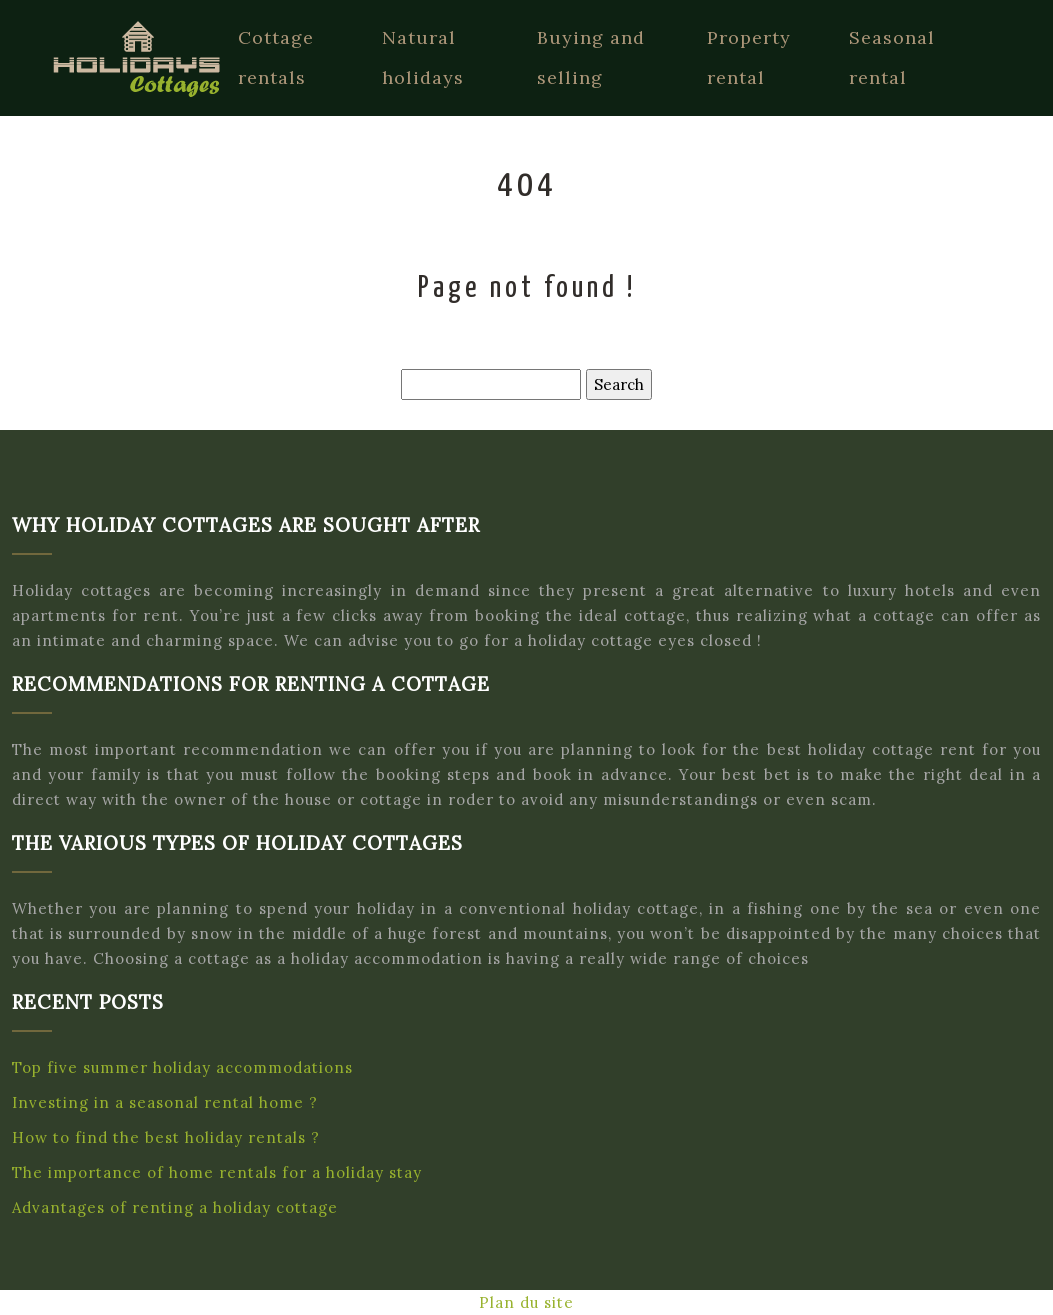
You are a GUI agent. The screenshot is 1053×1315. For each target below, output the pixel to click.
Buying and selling (591, 57)
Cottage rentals (276, 57)
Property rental (749, 57)
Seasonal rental (892, 57)
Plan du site (526, 1302)
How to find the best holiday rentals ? (166, 1137)
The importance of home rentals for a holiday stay (217, 1172)
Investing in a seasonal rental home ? (165, 1102)
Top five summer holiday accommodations (182, 1067)
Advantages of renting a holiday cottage (175, 1207)
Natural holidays (423, 57)
